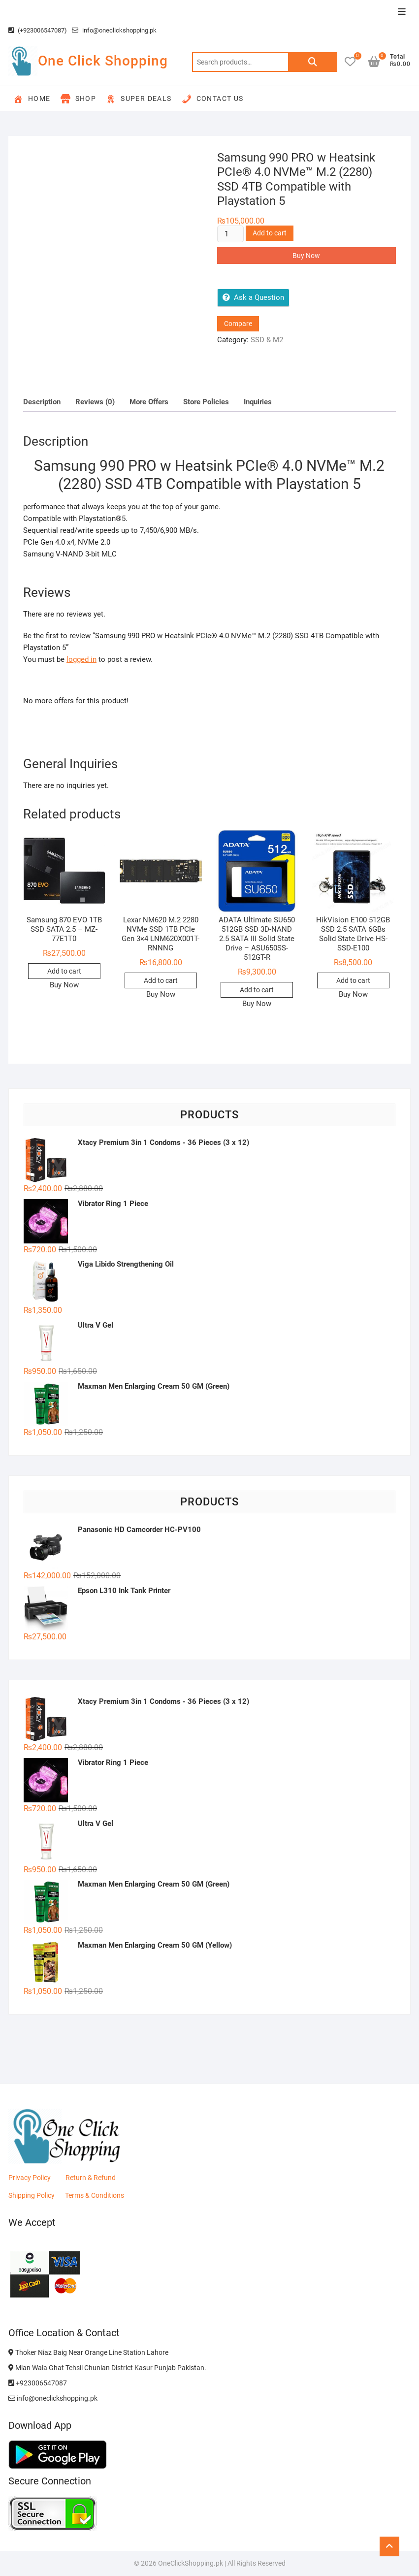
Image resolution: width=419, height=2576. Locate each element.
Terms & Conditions (94, 2195)
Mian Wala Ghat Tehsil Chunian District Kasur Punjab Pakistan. (107, 2368)
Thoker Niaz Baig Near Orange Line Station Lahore (88, 2352)
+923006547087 (37, 2383)
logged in (81, 659)
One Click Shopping (103, 61)
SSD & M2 (267, 339)
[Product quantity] (230, 234)
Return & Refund (90, 2178)
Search (312, 62)
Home (32, 99)
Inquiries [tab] (258, 401)
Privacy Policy (29, 2178)
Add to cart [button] (64, 971)
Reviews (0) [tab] (95, 401)
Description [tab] (42, 401)
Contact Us (213, 99)
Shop (79, 99)
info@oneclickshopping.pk (114, 30)
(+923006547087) (37, 30)
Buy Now (306, 256)
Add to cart (270, 233)
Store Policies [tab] (206, 401)
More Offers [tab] (148, 401)
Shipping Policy (31, 2195)
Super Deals (138, 99)
